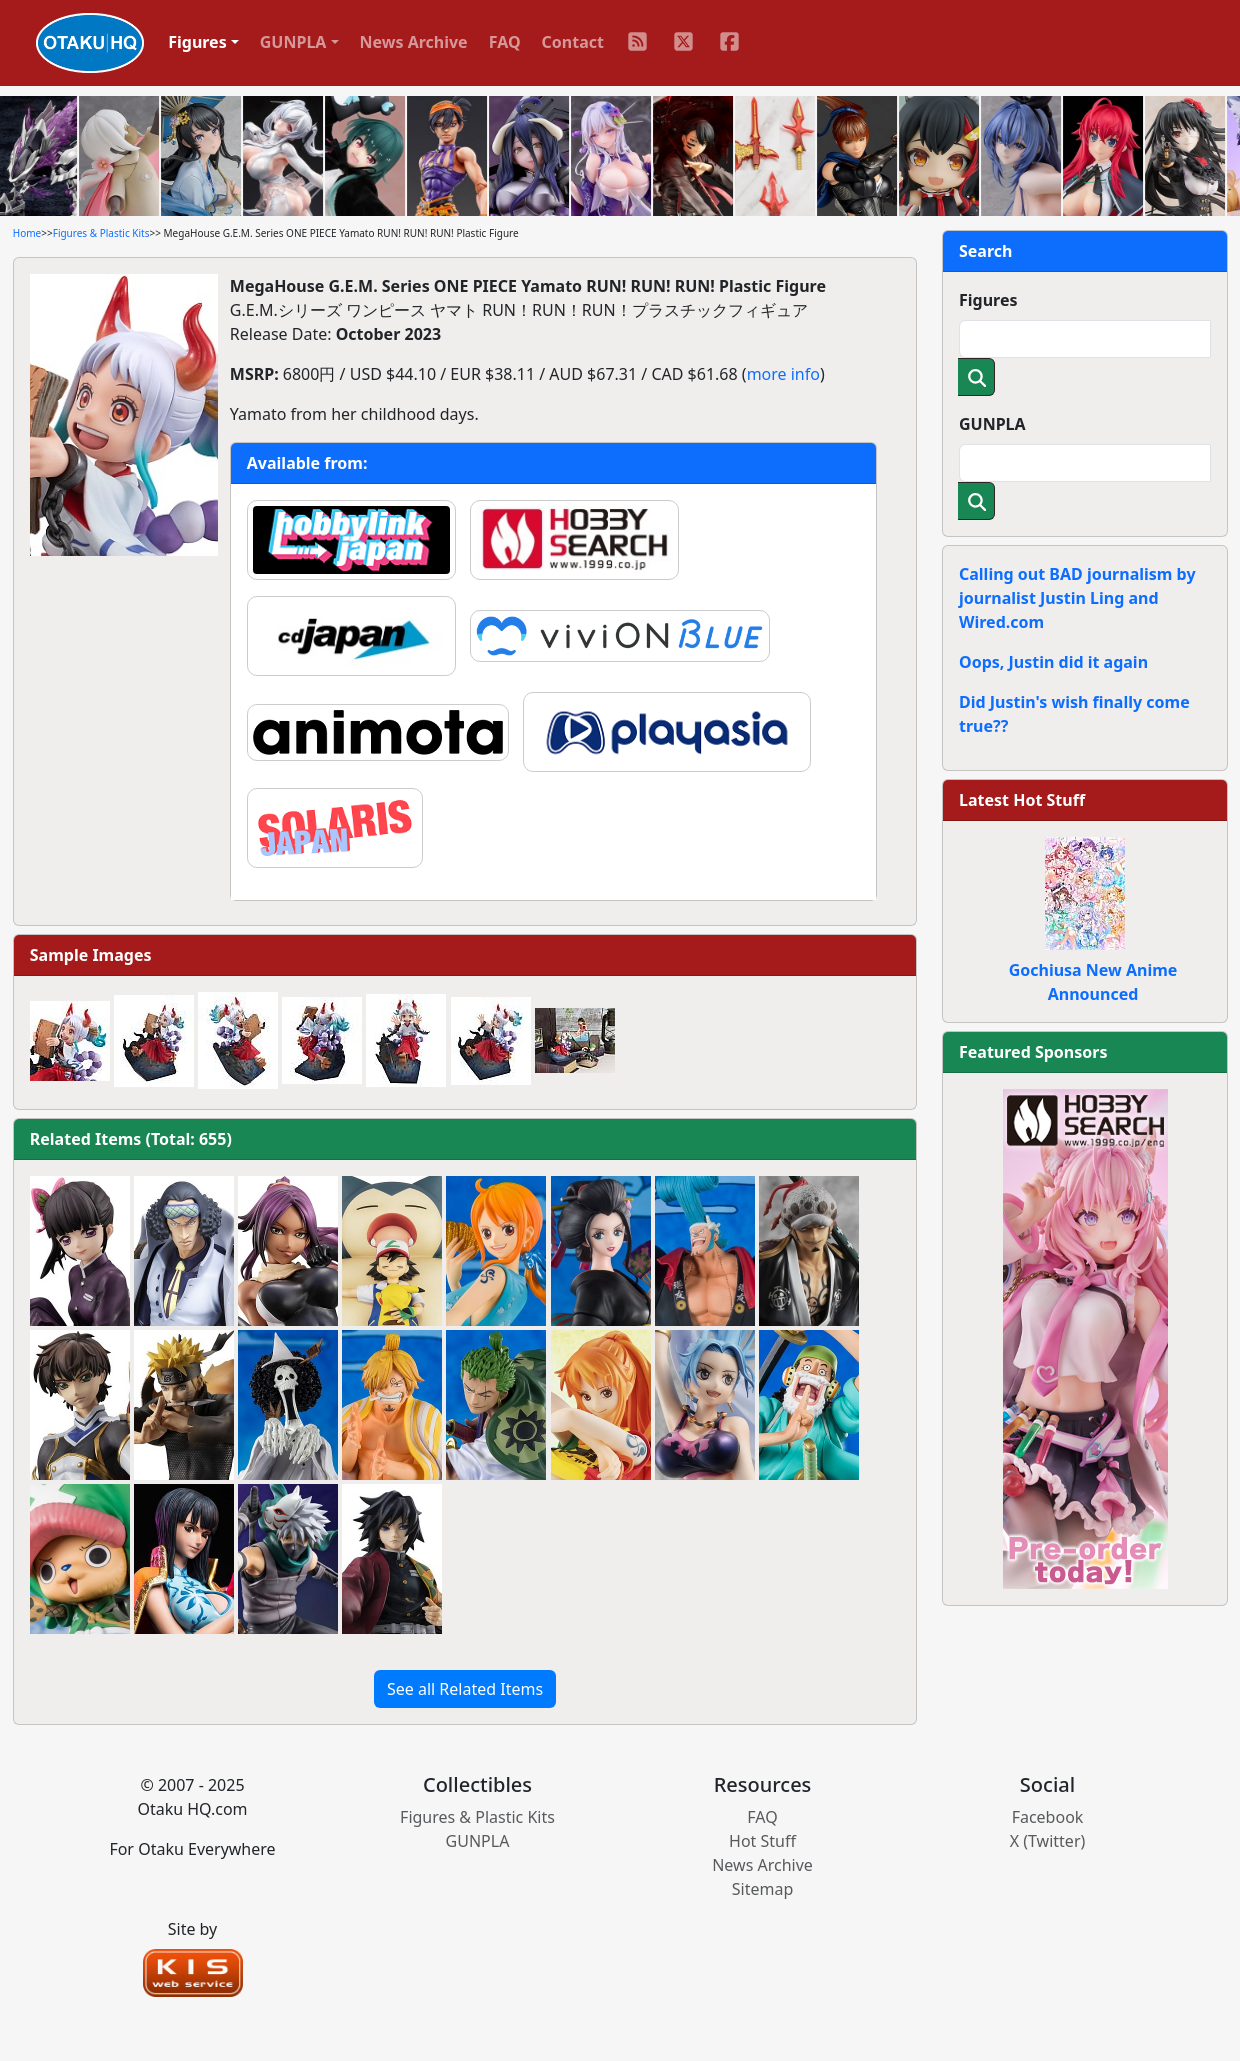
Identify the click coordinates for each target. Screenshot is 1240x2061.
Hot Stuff (762, 1841)
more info (783, 374)
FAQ (505, 42)
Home (27, 233)
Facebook (1048, 1817)
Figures (988, 300)
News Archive (414, 42)
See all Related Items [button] (465, 1689)
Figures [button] (197, 42)
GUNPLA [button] (293, 42)
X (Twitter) (1048, 1841)
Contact (573, 42)
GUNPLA (992, 424)
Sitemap (763, 1889)
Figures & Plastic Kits (101, 233)
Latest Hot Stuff (1022, 800)
